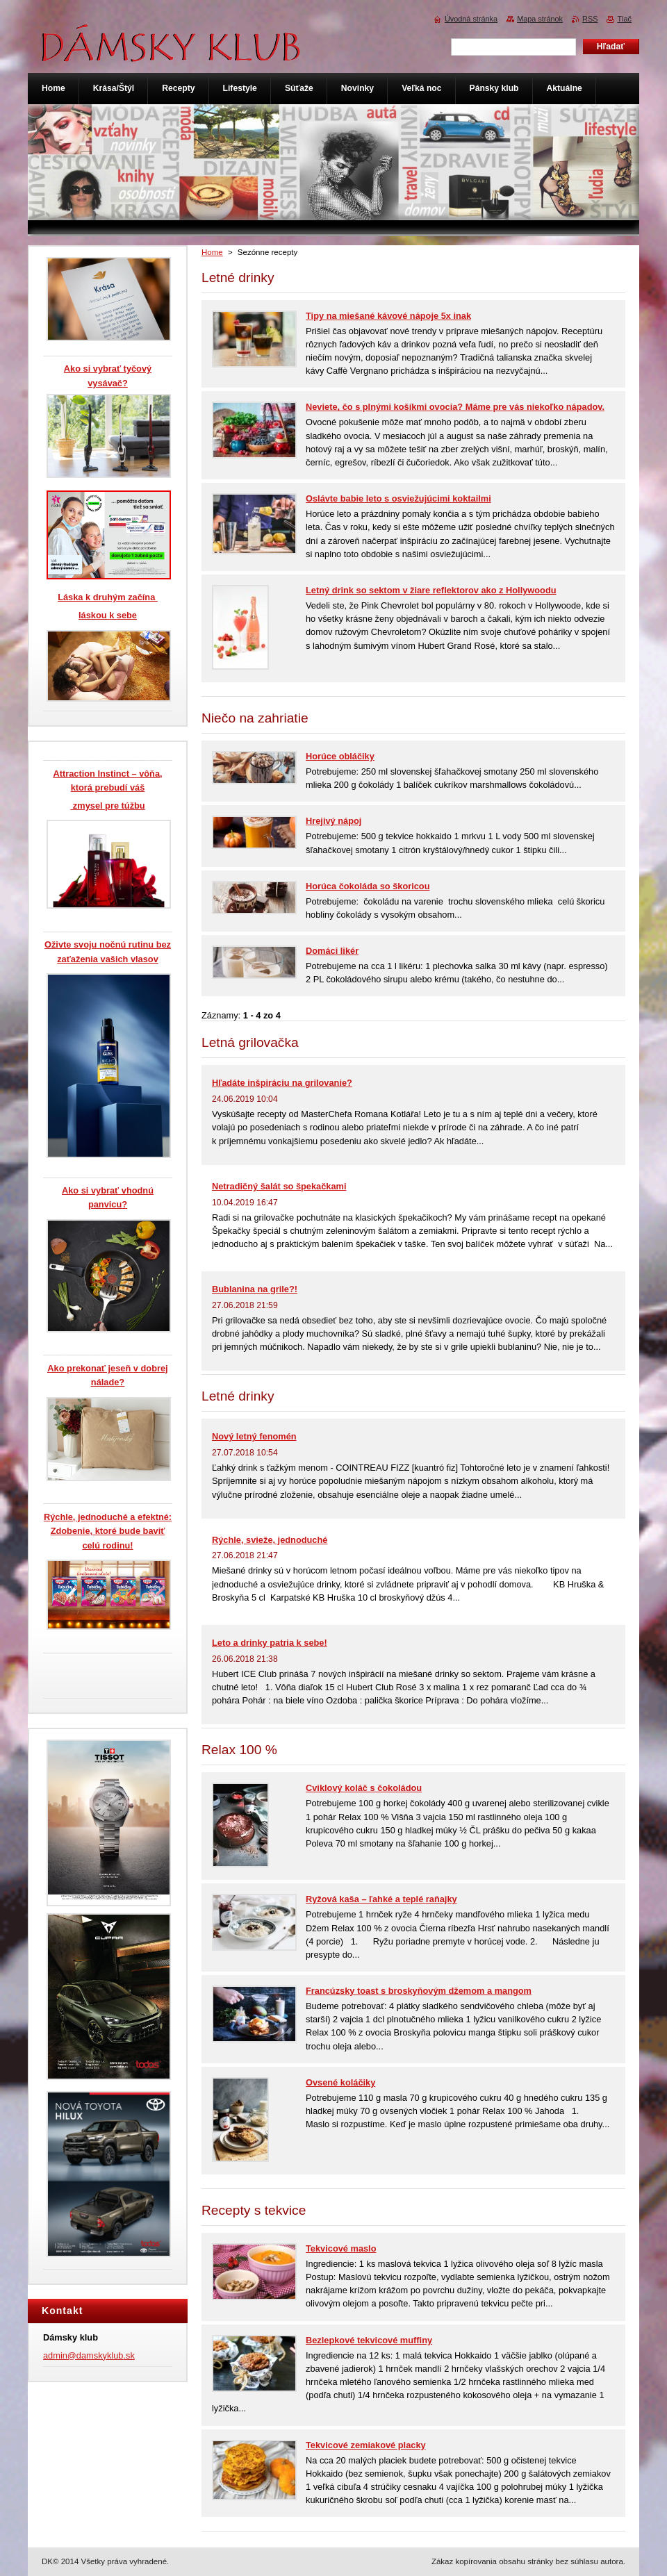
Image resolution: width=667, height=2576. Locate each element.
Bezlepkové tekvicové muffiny (369, 2340)
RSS (590, 19)
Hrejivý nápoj (333, 821)
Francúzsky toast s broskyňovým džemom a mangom (419, 1990)
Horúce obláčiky (340, 756)
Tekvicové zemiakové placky (366, 2445)
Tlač (624, 19)
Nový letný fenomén (254, 1436)
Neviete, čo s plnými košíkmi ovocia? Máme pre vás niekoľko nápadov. (455, 407)
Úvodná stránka (471, 19)
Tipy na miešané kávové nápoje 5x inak (388, 316)
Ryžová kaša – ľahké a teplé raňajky (381, 1899)
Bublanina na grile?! (254, 1289)
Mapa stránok (540, 19)
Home (212, 252)
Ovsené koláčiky (340, 2082)
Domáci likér (332, 951)
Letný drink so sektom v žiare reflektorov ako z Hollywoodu (431, 590)
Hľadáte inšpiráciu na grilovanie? (282, 1083)
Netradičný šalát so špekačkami (279, 1186)
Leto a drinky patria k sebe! (269, 1642)
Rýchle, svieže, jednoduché (269, 1540)
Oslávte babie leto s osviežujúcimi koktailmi (398, 498)
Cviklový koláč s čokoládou (364, 1788)
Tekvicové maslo (341, 2248)
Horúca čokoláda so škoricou (368, 886)
